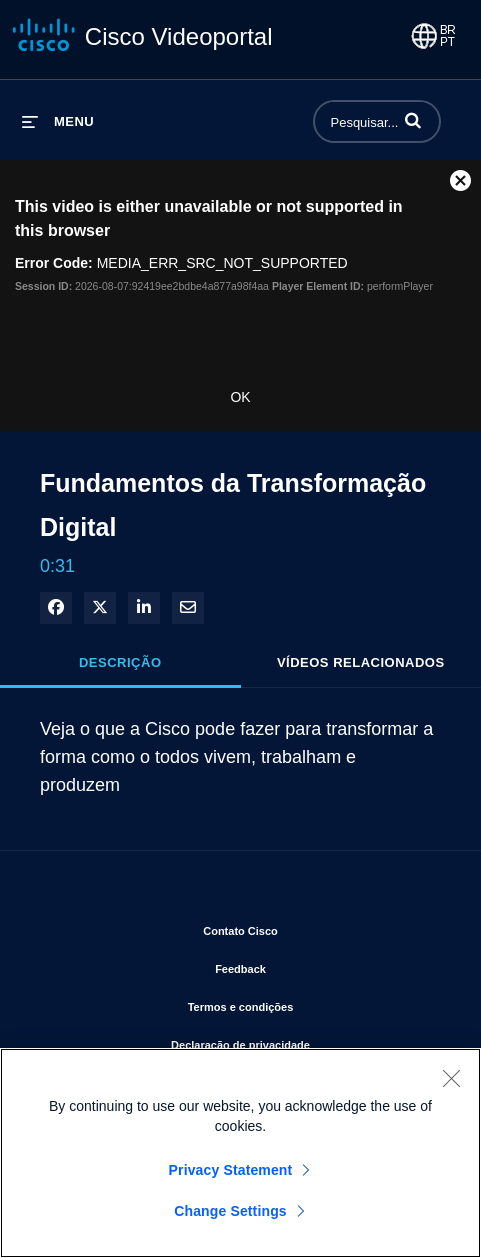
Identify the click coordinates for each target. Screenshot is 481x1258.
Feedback (306, 965)
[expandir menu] (58, 121)
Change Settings (230, 1211)
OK (240, 397)
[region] (240, 1153)
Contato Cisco (306, 927)
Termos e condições (306, 1003)
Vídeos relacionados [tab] (361, 662)
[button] (413, 120)
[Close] (451, 1078)
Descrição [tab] (120, 662)
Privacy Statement (231, 1170)
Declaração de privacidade (306, 1041)
